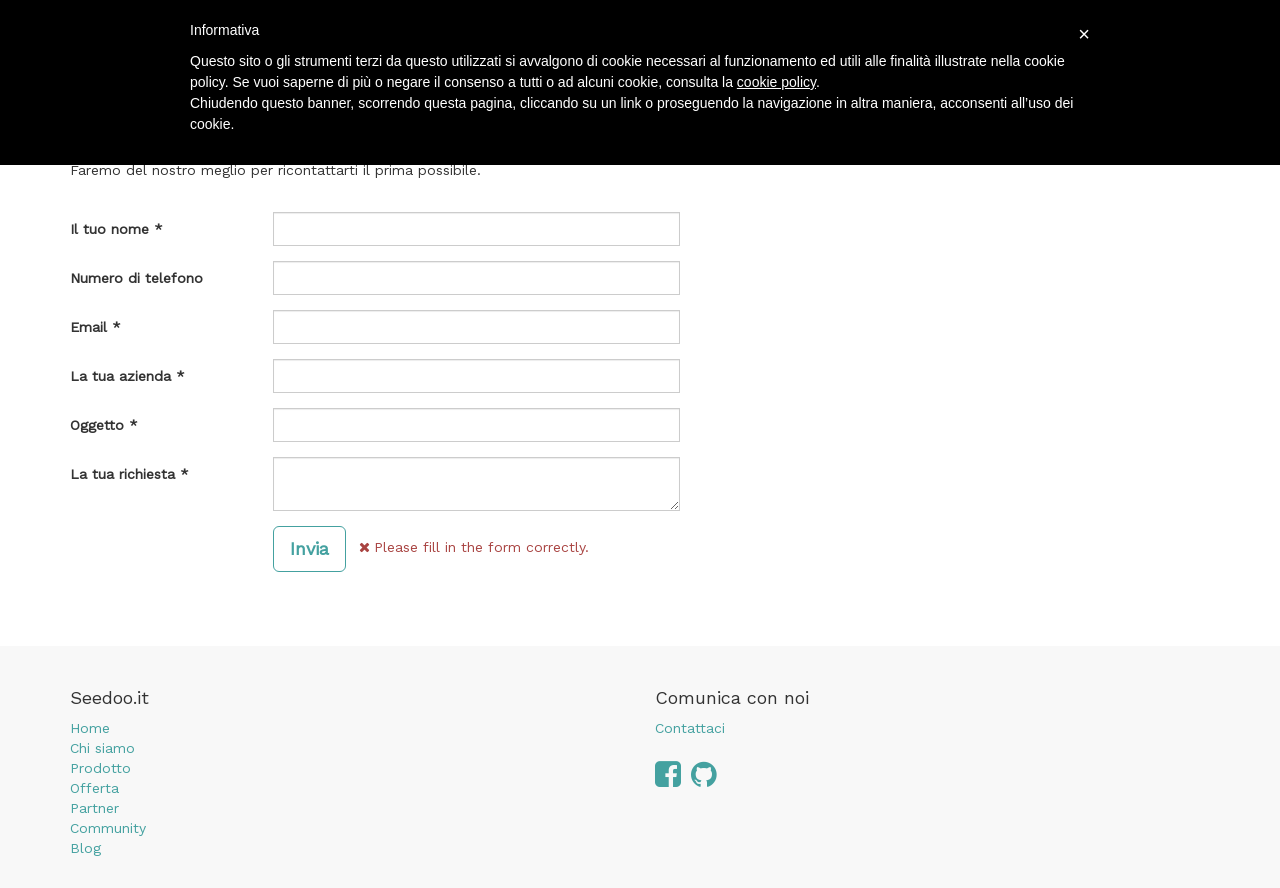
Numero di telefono (136, 278)
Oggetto (97, 425)
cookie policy (776, 82)
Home (90, 728)
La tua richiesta (122, 474)
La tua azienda (120, 376)
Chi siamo (102, 748)
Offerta (94, 788)
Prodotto (100, 768)
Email (88, 327)
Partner (94, 808)
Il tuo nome (109, 229)
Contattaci (690, 728)
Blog (85, 848)
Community (108, 828)
